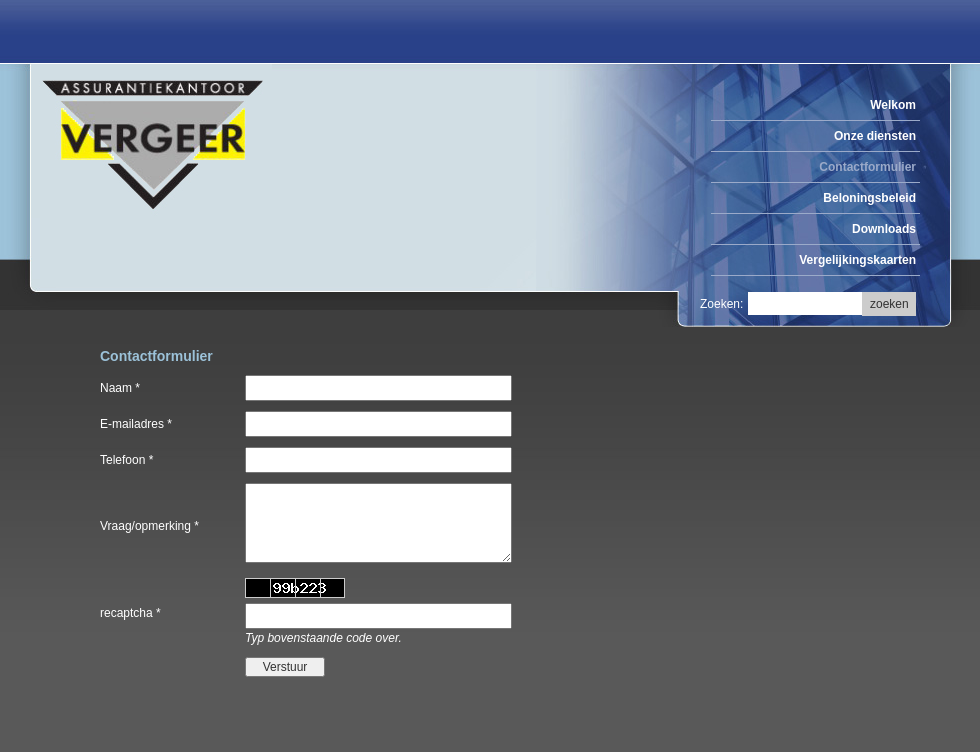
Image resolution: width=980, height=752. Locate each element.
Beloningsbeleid (869, 198)
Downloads (884, 229)
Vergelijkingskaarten (857, 260)
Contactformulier (867, 167)
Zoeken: (721, 304)
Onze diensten (875, 136)
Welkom (893, 105)
